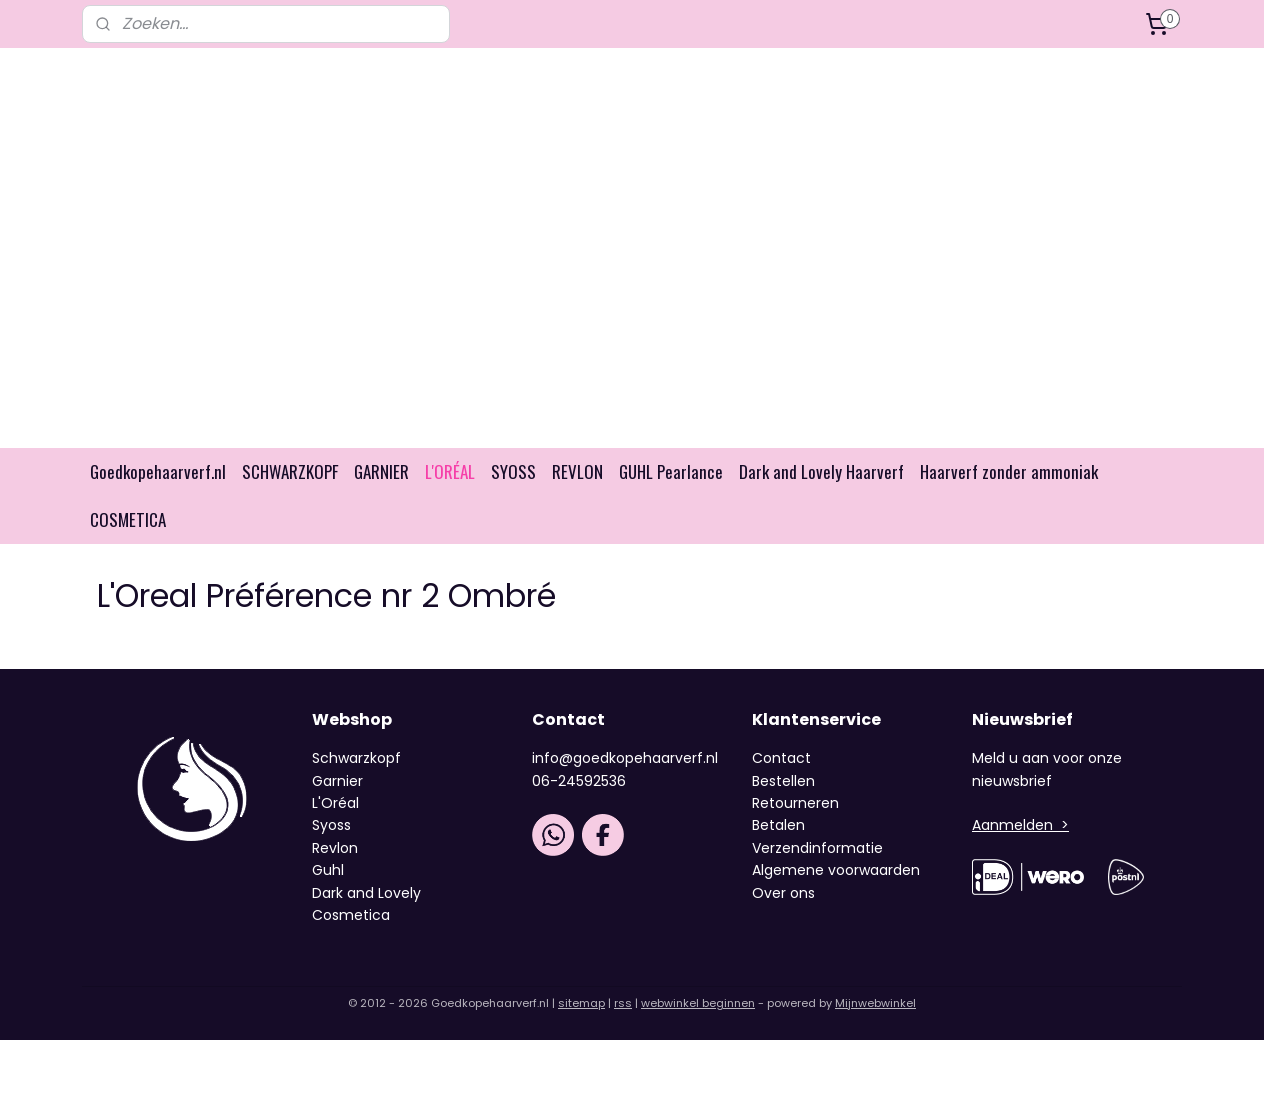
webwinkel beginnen (698, 1003)
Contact (781, 758)
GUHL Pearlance (671, 471)
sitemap (581, 1003)
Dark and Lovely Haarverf (821, 471)
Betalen (778, 825)
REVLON (577, 471)
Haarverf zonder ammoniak (1009, 471)
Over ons (785, 893)
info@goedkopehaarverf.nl (625, 758)
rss (623, 1003)
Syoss (331, 825)
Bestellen (783, 781)
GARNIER (381, 471)
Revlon (335, 848)
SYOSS (513, 471)
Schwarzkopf (356, 758)
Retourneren (795, 803)
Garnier (337, 781)
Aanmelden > (1020, 825)
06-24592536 (579, 781)
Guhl (328, 870)
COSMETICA (128, 519)
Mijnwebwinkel (875, 1003)
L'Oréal (335, 803)
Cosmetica (351, 915)
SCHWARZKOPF (290, 471)
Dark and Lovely (366, 893)
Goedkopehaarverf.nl (158, 471)
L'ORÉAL (450, 471)
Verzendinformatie (817, 848)
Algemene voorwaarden (836, 870)
